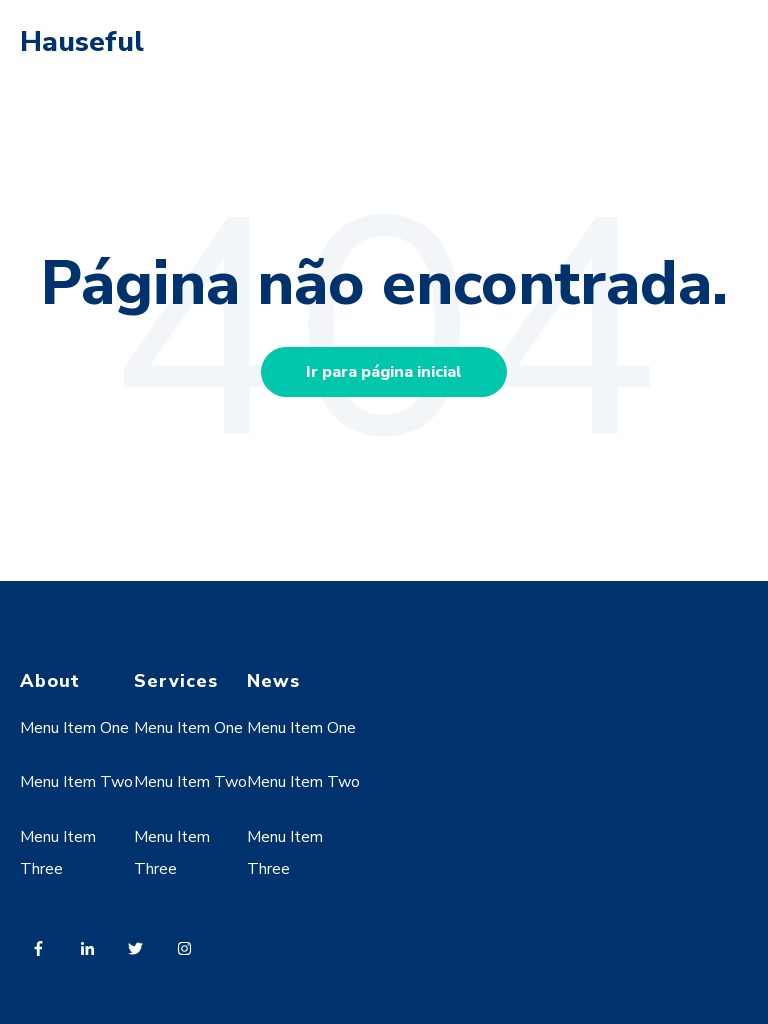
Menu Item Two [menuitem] (76, 782)
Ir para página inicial (384, 372)
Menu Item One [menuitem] (74, 728)
